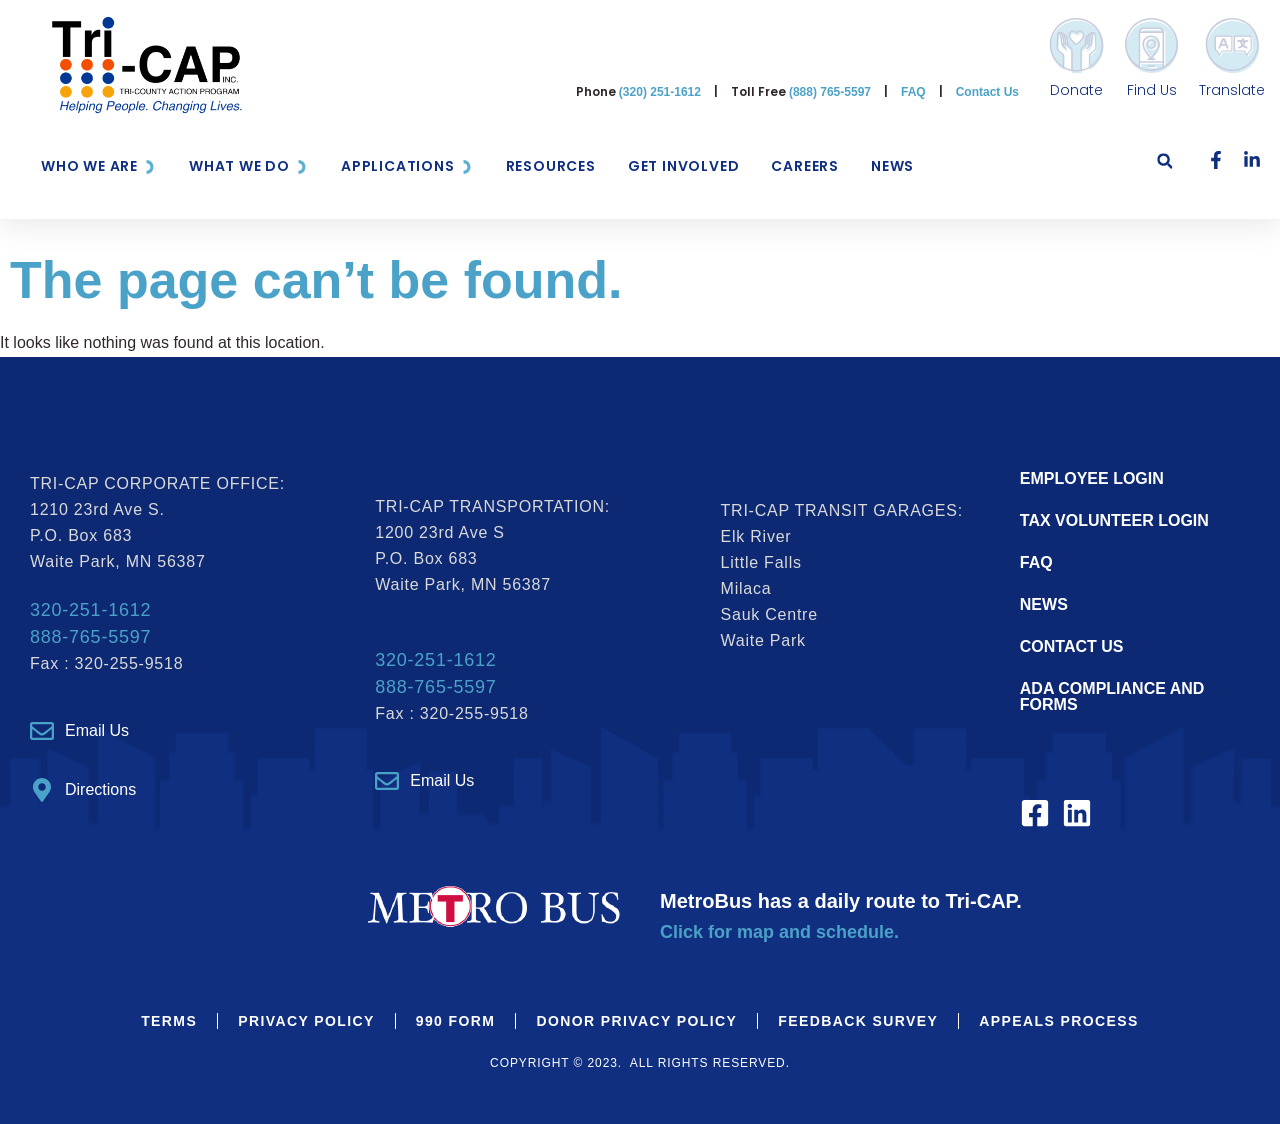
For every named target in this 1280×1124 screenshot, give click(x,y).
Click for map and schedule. (779, 932)
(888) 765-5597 (830, 92)
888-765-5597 (90, 637)
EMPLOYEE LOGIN (1092, 478)
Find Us (1152, 90)
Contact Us (987, 92)
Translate (1232, 90)
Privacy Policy (306, 1021)
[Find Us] (1151, 45)
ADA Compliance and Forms (1112, 696)
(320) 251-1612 (660, 92)
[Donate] (1076, 45)
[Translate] (1232, 45)
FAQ (913, 92)
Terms (169, 1021)
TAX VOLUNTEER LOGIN (1114, 520)
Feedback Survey (858, 1021)
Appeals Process (1058, 1021)
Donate (1076, 90)
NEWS (1044, 604)
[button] (1164, 166)
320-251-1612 (90, 610)
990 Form (456, 1021)
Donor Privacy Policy (636, 1021)
